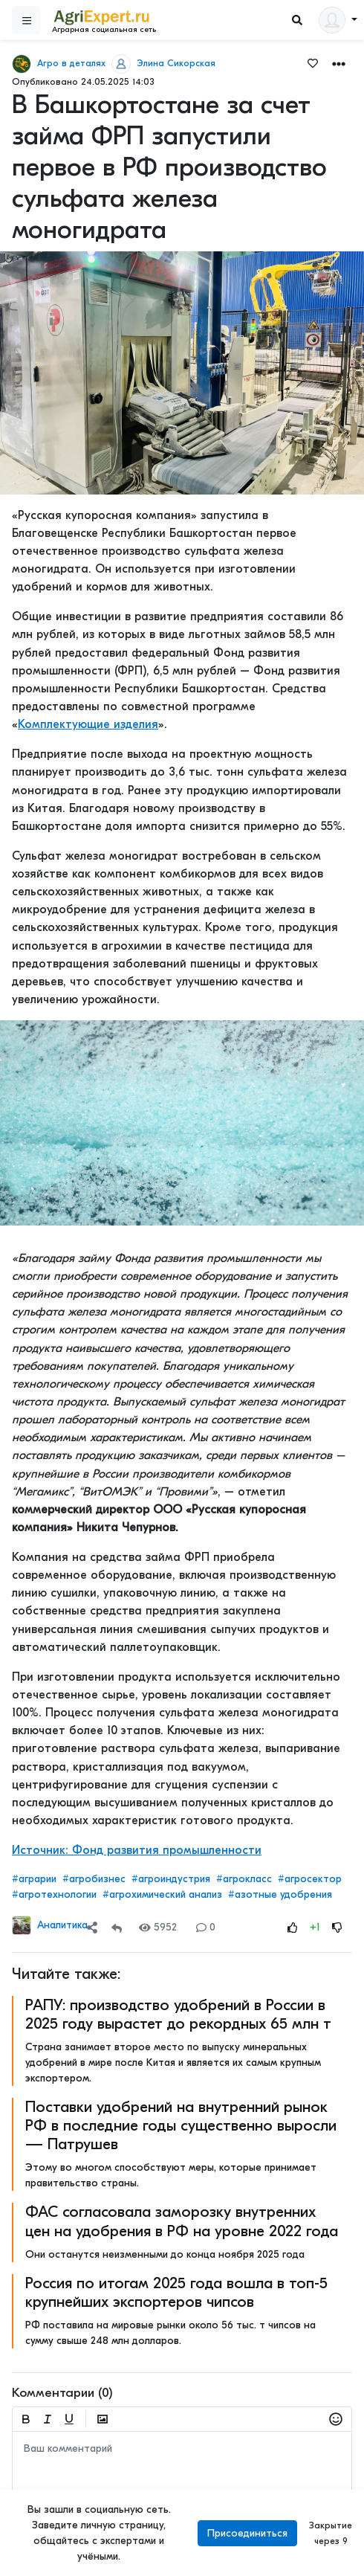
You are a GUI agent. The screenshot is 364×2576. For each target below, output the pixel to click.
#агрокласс (244, 1879)
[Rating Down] (337, 1927)
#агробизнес (94, 1879)
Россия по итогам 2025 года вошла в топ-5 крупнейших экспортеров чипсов (176, 2292)
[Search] (297, 20)
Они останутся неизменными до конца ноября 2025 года (165, 2254)
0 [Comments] (205, 1927)
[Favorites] (312, 62)
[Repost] (116, 1927)
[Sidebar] (26, 20)
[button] (338, 62)
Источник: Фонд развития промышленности (136, 1850)
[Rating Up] (293, 1927)
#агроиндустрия (170, 1879)
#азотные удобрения (280, 1894)
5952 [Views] (158, 1927)
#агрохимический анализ (162, 1894)
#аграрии (34, 1879)
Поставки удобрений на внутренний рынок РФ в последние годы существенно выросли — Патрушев (181, 2125)
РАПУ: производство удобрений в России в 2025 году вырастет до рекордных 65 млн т (178, 2014)
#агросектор (310, 1879)
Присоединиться (247, 2533)
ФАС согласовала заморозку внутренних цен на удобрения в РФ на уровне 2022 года (181, 2221)
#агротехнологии (54, 1894)
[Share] (92, 1927)
